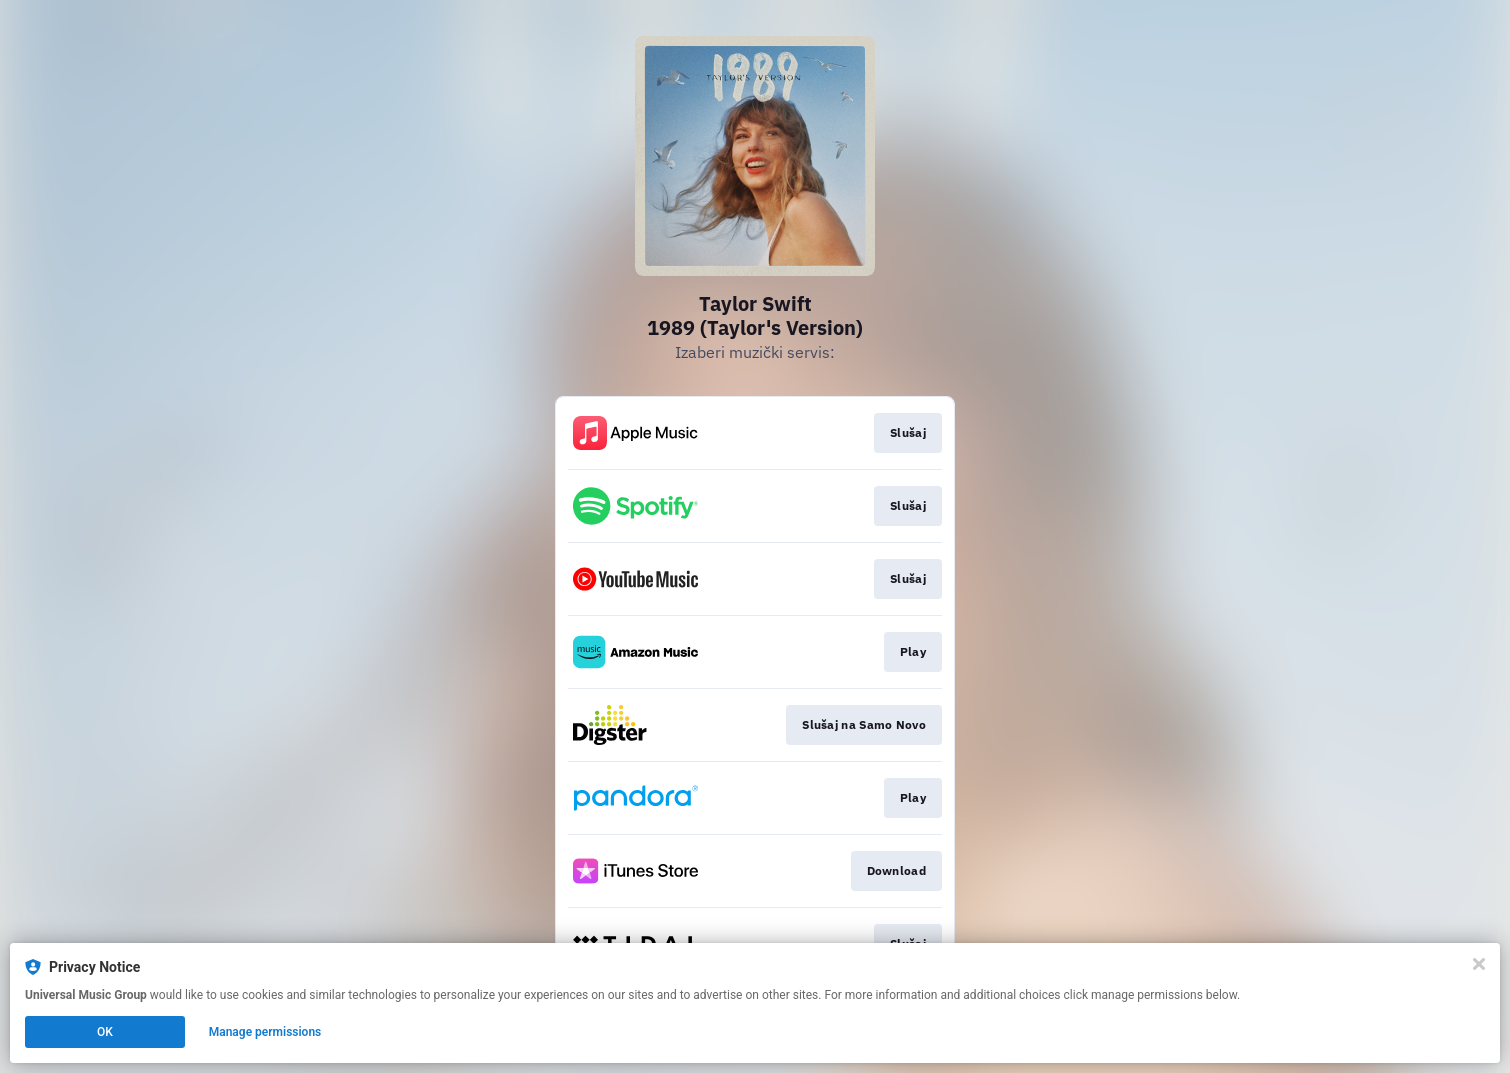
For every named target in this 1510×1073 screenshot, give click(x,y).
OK (105, 1032)
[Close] (1479, 964)
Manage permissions (265, 1032)
